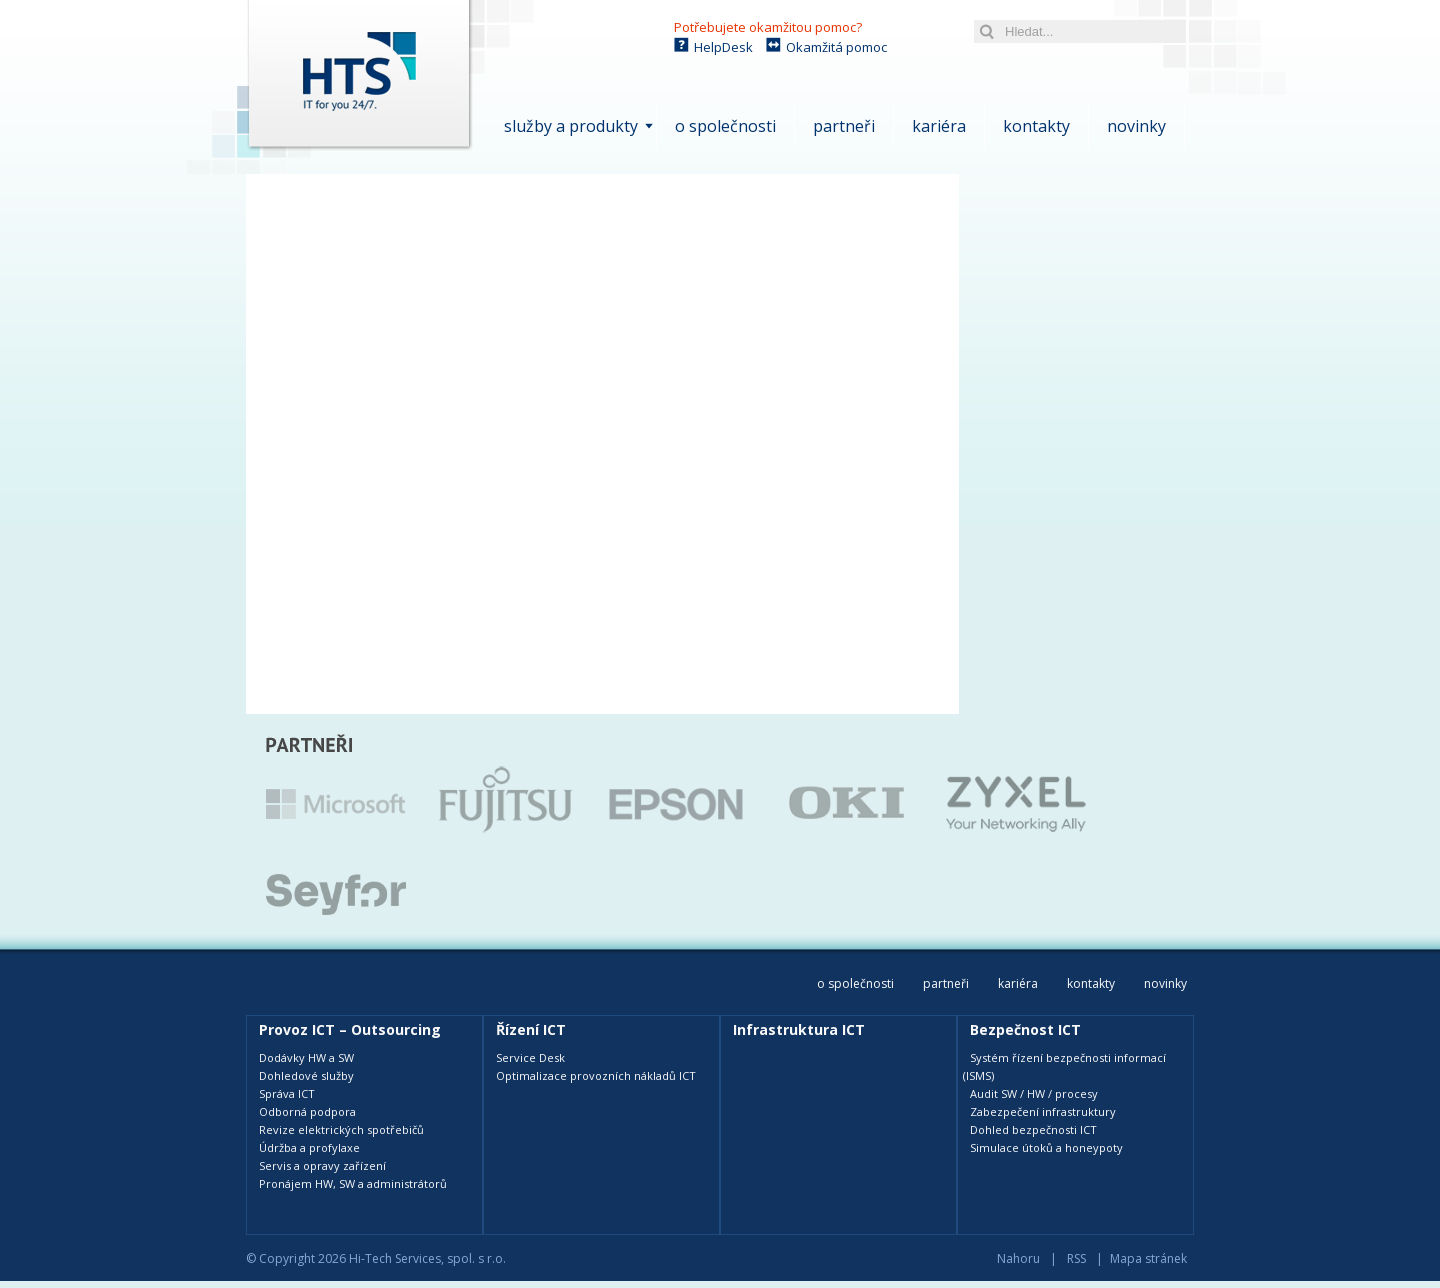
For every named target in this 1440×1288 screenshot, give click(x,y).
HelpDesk (723, 47)
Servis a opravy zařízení (322, 1165)
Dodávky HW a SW (306, 1057)
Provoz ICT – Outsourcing (350, 1029)
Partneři (844, 126)
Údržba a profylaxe (309, 1147)
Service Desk (530, 1057)
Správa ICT (287, 1093)
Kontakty (1036, 126)
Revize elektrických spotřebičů (341, 1129)
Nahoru (1018, 1258)
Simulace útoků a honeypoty (1046, 1147)
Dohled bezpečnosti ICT (1033, 1129)
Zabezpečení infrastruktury (1043, 1111)
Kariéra (939, 126)
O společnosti (725, 126)
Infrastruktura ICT (799, 1029)
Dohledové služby (306, 1075)
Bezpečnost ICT (1025, 1029)
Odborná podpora (307, 1111)
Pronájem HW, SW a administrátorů (353, 1183)
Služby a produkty (571, 126)
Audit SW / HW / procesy (1034, 1093)
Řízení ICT (531, 1029)
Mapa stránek (1148, 1258)
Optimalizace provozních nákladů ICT (596, 1075)
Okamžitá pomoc (836, 47)
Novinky (1136, 126)
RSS (1076, 1258)
